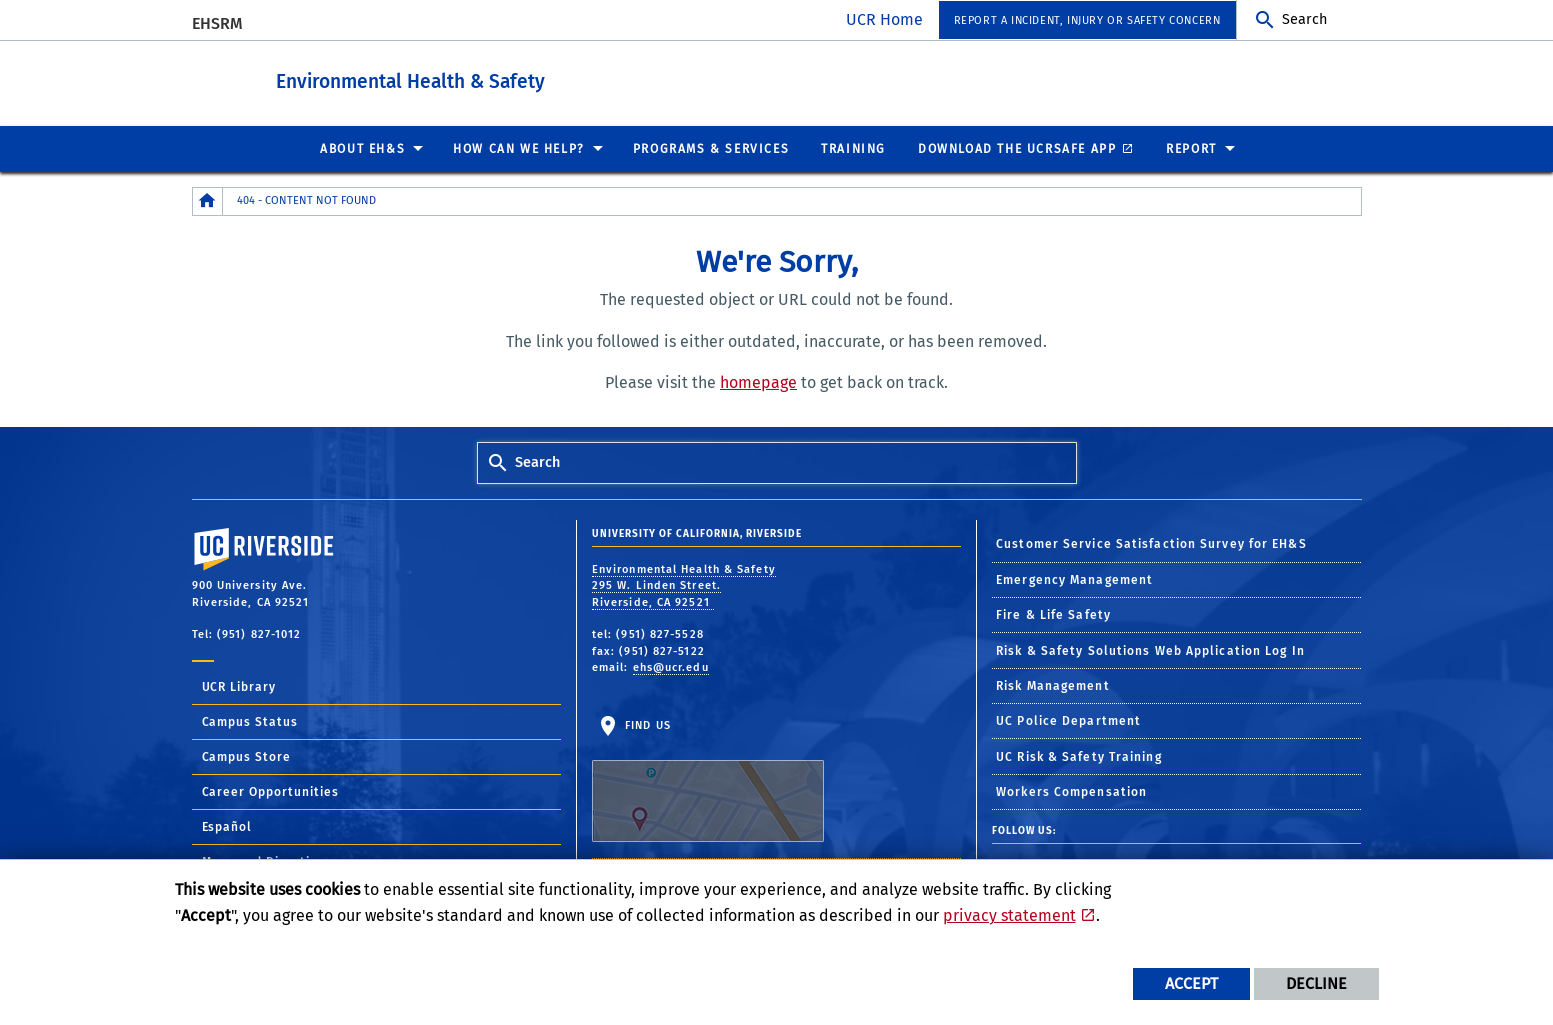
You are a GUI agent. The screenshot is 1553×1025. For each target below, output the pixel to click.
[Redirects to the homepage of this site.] (208, 200)
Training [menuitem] (853, 148)
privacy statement (1009, 915)
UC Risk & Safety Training (1079, 756)
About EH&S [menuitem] (362, 148)
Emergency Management (1074, 579)
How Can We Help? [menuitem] (519, 148)
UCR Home (884, 19)
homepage (758, 381)
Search (1304, 19)
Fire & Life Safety (1053, 614)
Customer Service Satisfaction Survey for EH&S (1151, 543)
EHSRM (217, 23)
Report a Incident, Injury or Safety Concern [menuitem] (1087, 20)
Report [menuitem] (1191, 148)
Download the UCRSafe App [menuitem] (1017, 148)
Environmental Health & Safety (521, 78)
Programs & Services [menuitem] (711, 148)
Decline (1316, 983)
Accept (1191, 983)
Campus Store (247, 756)
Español (227, 826)
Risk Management (1053, 685)
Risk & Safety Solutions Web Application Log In (1150, 650)
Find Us (708, 780)
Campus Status (250, 721)
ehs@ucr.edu (671, 666)
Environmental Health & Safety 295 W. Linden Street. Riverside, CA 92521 (684, 585)
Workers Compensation (1071, 791)
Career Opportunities (271, 791)
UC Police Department (1068, 720)
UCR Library (239, 686)
